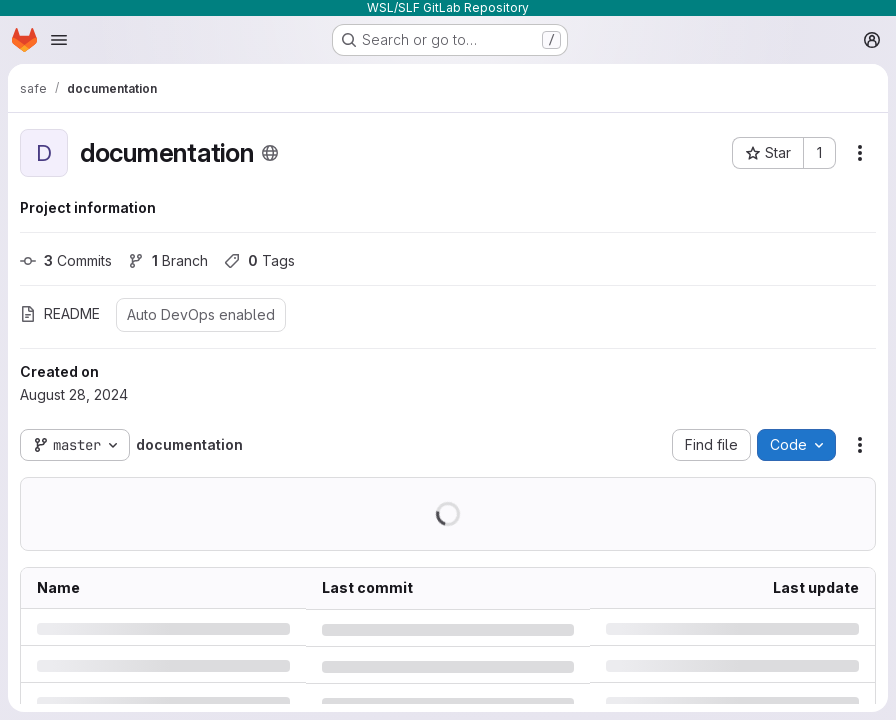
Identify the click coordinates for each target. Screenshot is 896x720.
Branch (168, 260)
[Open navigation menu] (59, 40)
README (60, 313)
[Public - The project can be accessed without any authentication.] (270, 153)
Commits (66, 260)
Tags (259, 260)
